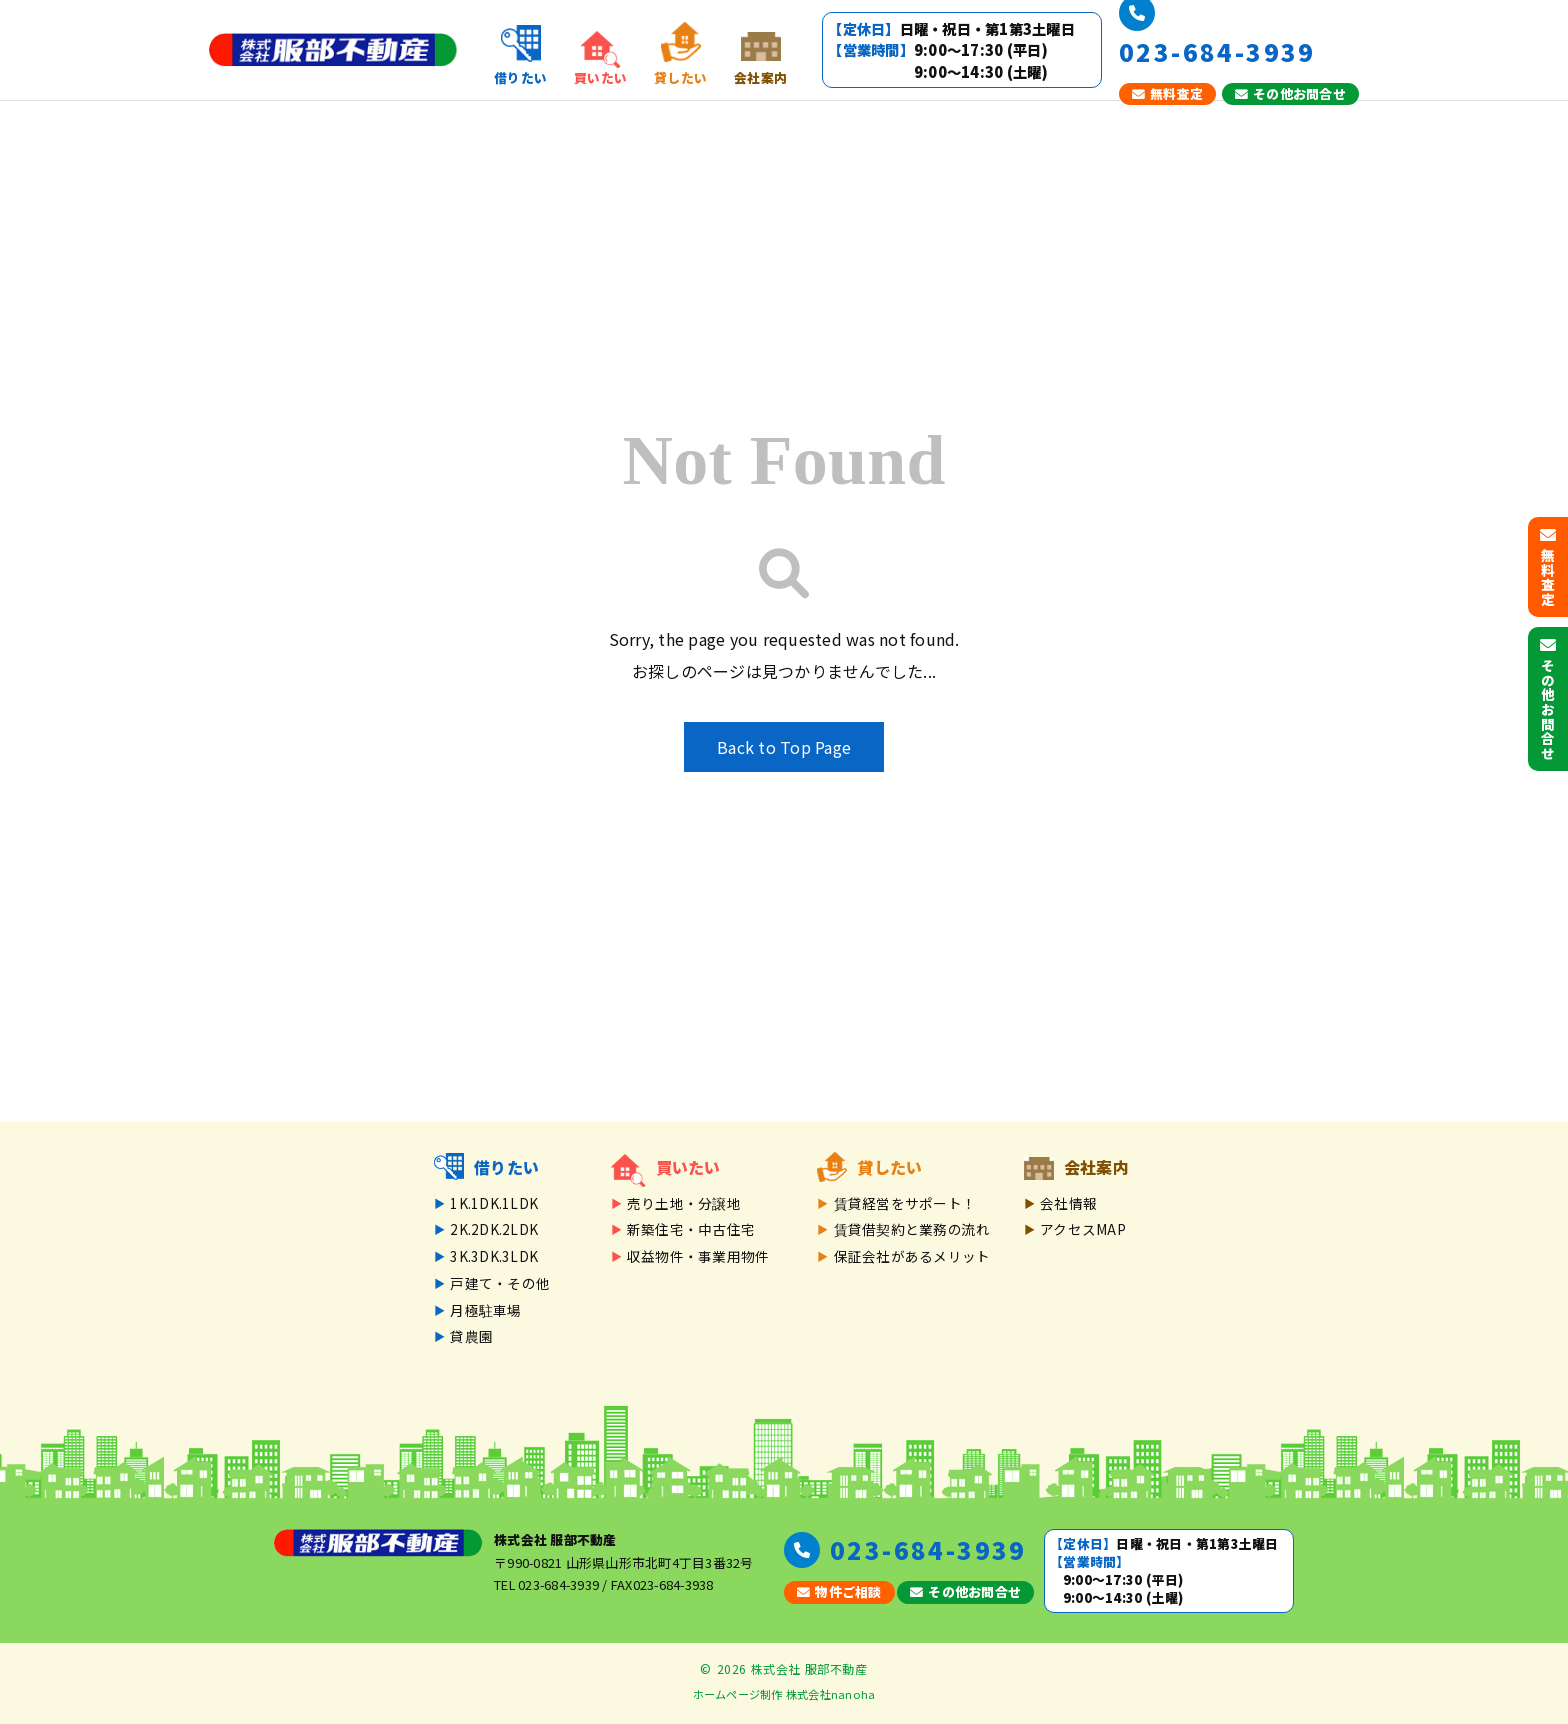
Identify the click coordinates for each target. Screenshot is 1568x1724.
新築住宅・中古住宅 (691, 1229)
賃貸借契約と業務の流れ (912, 1229)
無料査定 (1167, 93)
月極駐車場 (485, 1310)
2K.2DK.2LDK (494, 1229)
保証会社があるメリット (912, 1256)
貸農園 (471, 1336)
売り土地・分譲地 (684, 1203)
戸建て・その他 (500, 1283)
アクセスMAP (1083, 1229)
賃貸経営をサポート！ (905, 1203)
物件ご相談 (839, 1591)
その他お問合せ (1290, 93)
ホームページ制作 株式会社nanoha (784, 1694)
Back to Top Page (784, 747)
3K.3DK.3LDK (494, 1256)
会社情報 (1068, 1203)
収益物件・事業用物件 (698, 1256)
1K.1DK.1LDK (494, 1203)
